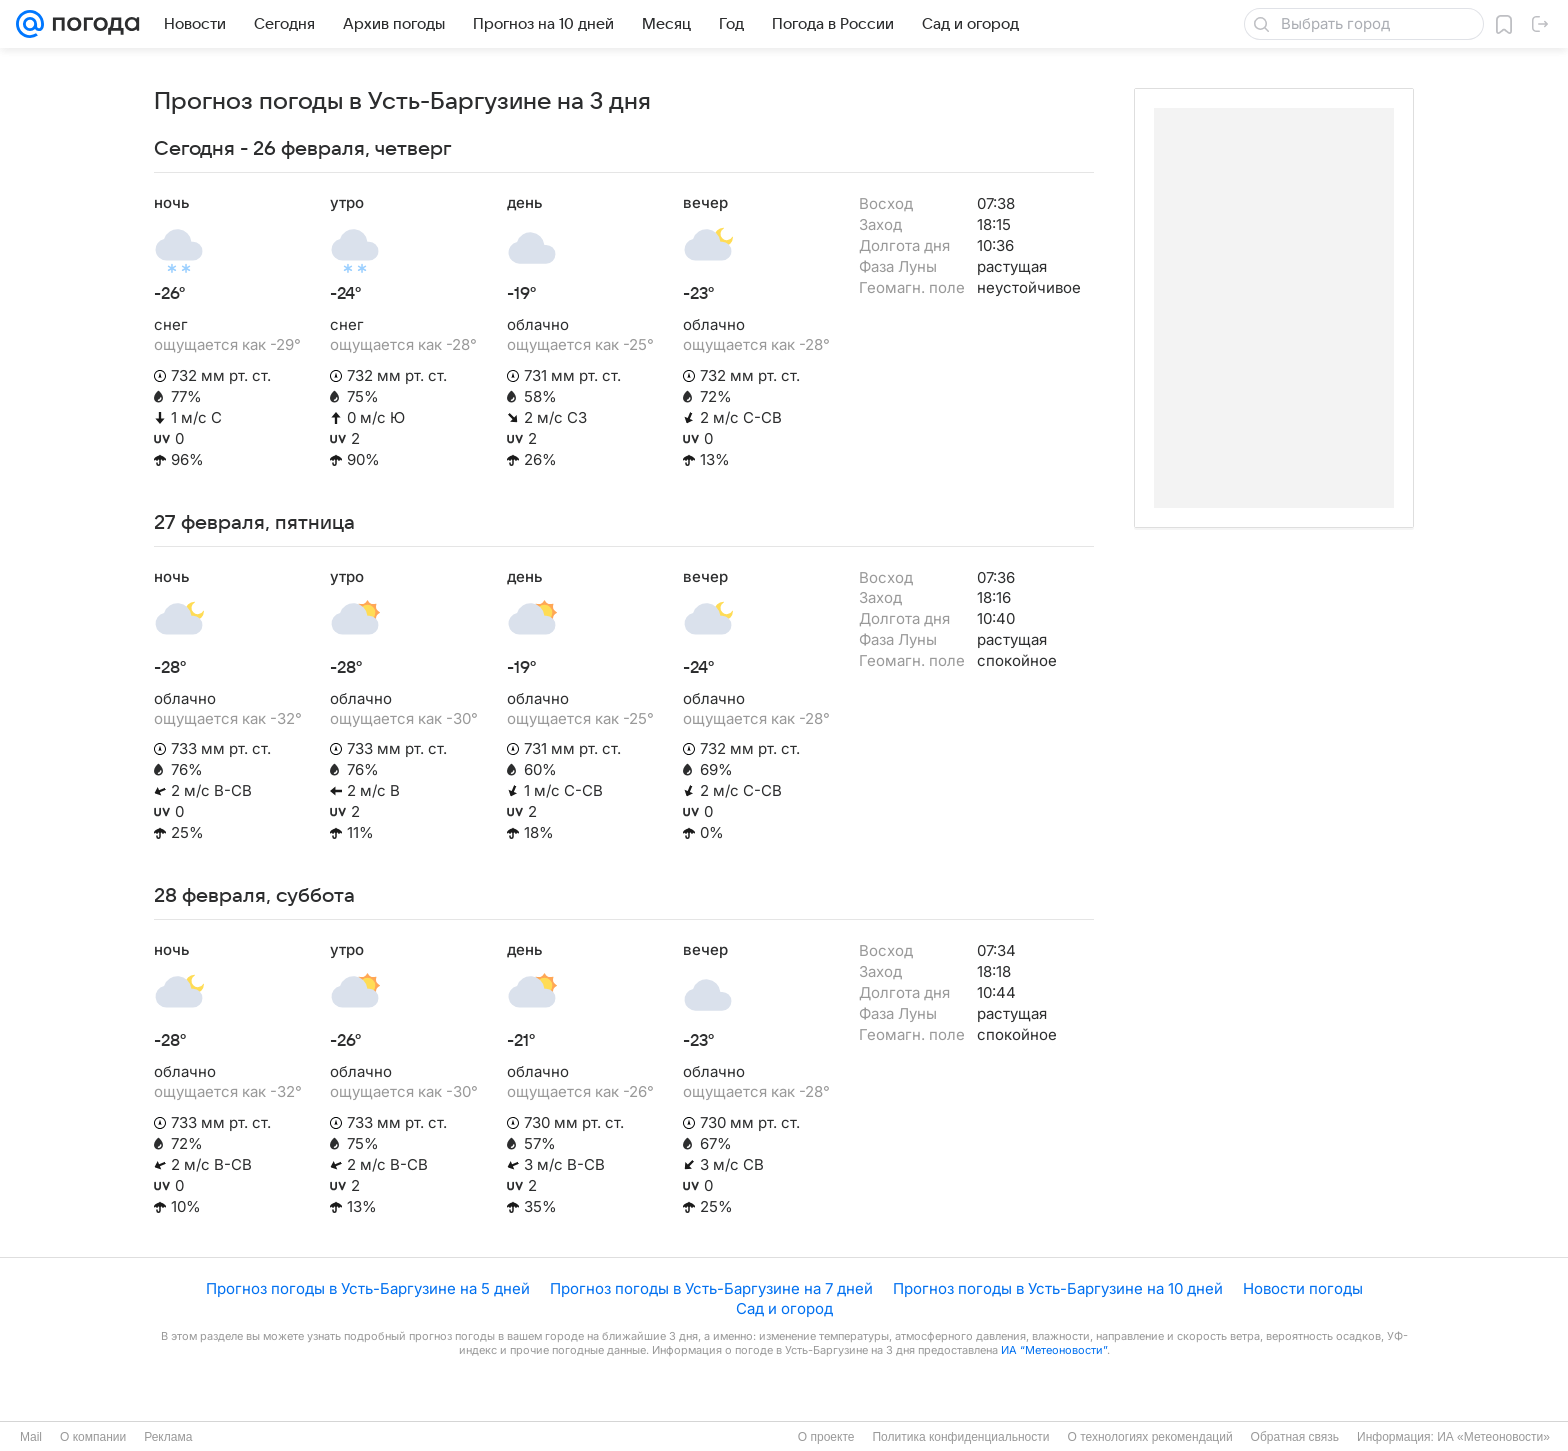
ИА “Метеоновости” (1054, 1350)
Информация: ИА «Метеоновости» (1453, 1437)
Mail (31, 1437)
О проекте (826, 1437)
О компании (93, 1437)
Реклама (168, 1437)
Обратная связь (1295, 1437)
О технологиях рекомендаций (1149, 1437)
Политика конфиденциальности (960, 1437)
